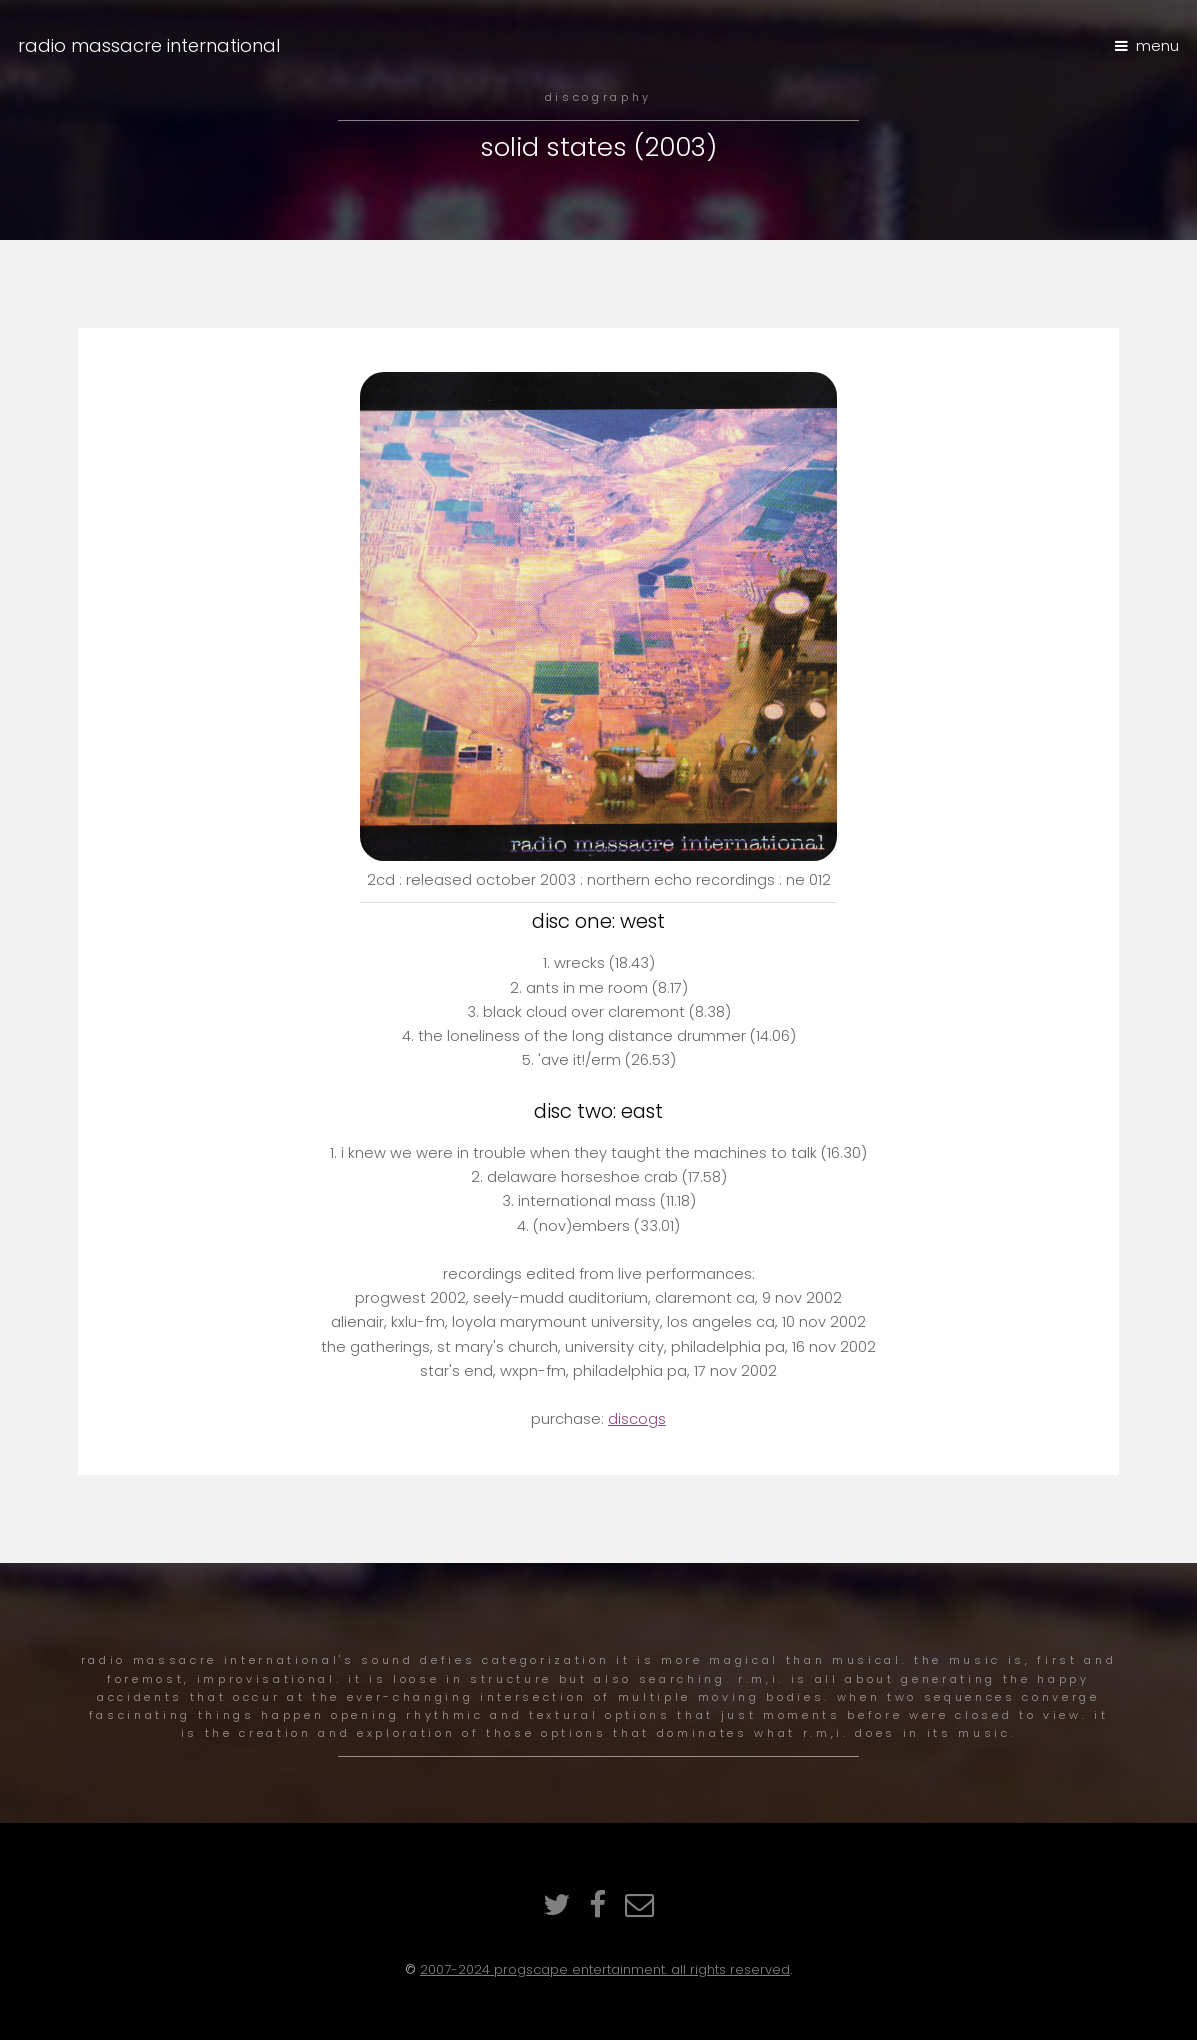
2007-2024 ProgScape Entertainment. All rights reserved (605, 1969)
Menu (1157, 46)
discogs (637, 1419)
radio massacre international (149, 45)
